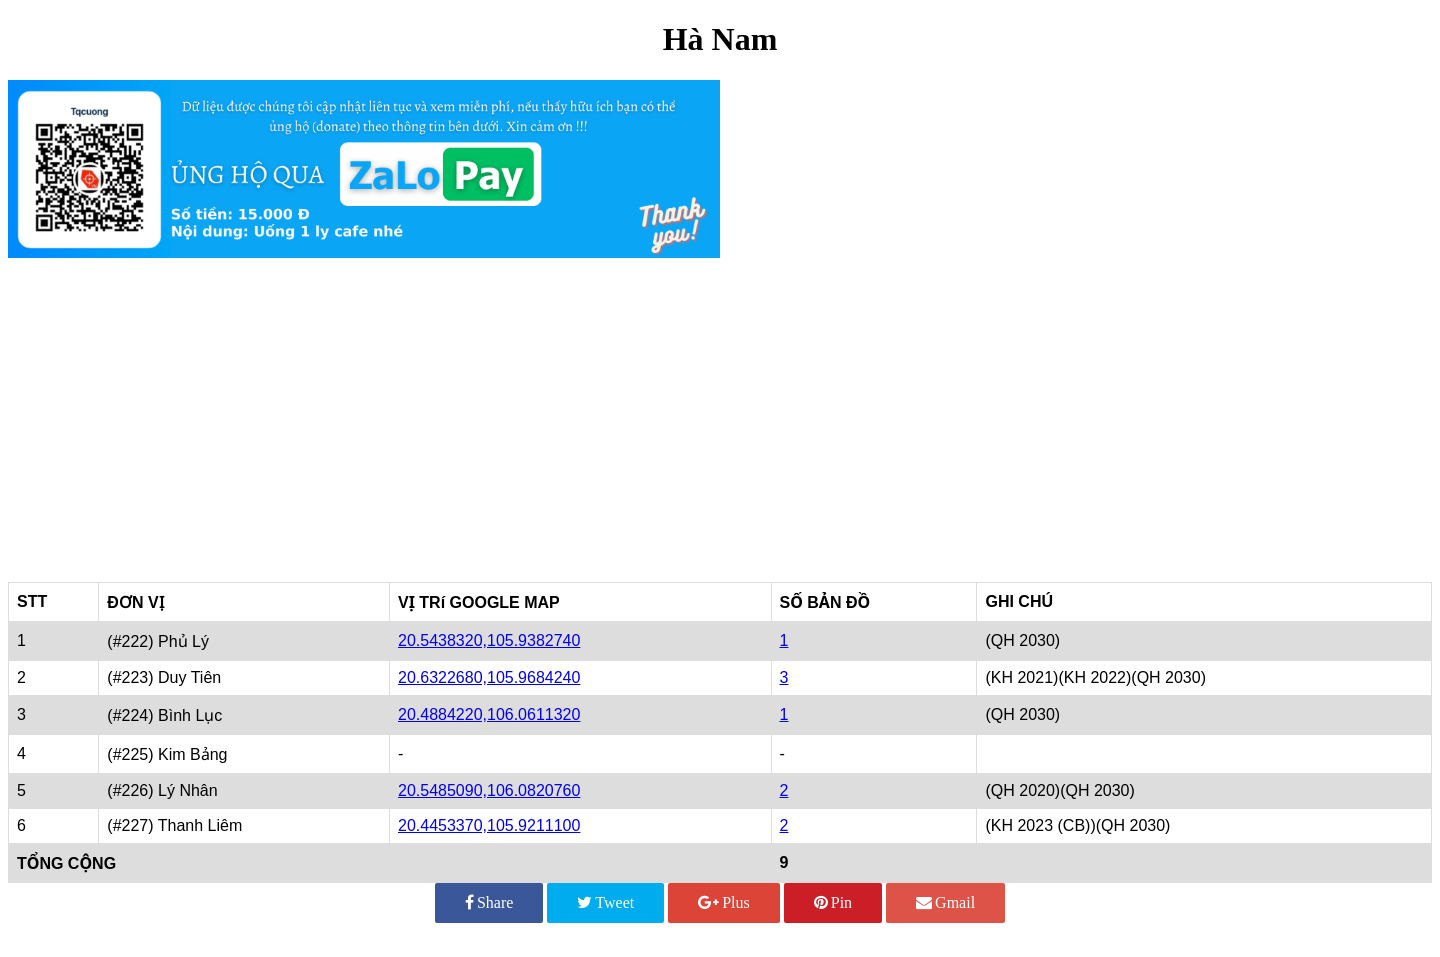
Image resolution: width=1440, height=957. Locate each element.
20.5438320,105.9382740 (489, 640)
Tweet (605, 902)
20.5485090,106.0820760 (489, 790)
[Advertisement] (720, 412)
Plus (724, 902)
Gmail (945, 902)
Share (489, 902)
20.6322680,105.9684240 (489, 677)
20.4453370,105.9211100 (489, 825)
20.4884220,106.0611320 (489, 714)
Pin (833, 902)
